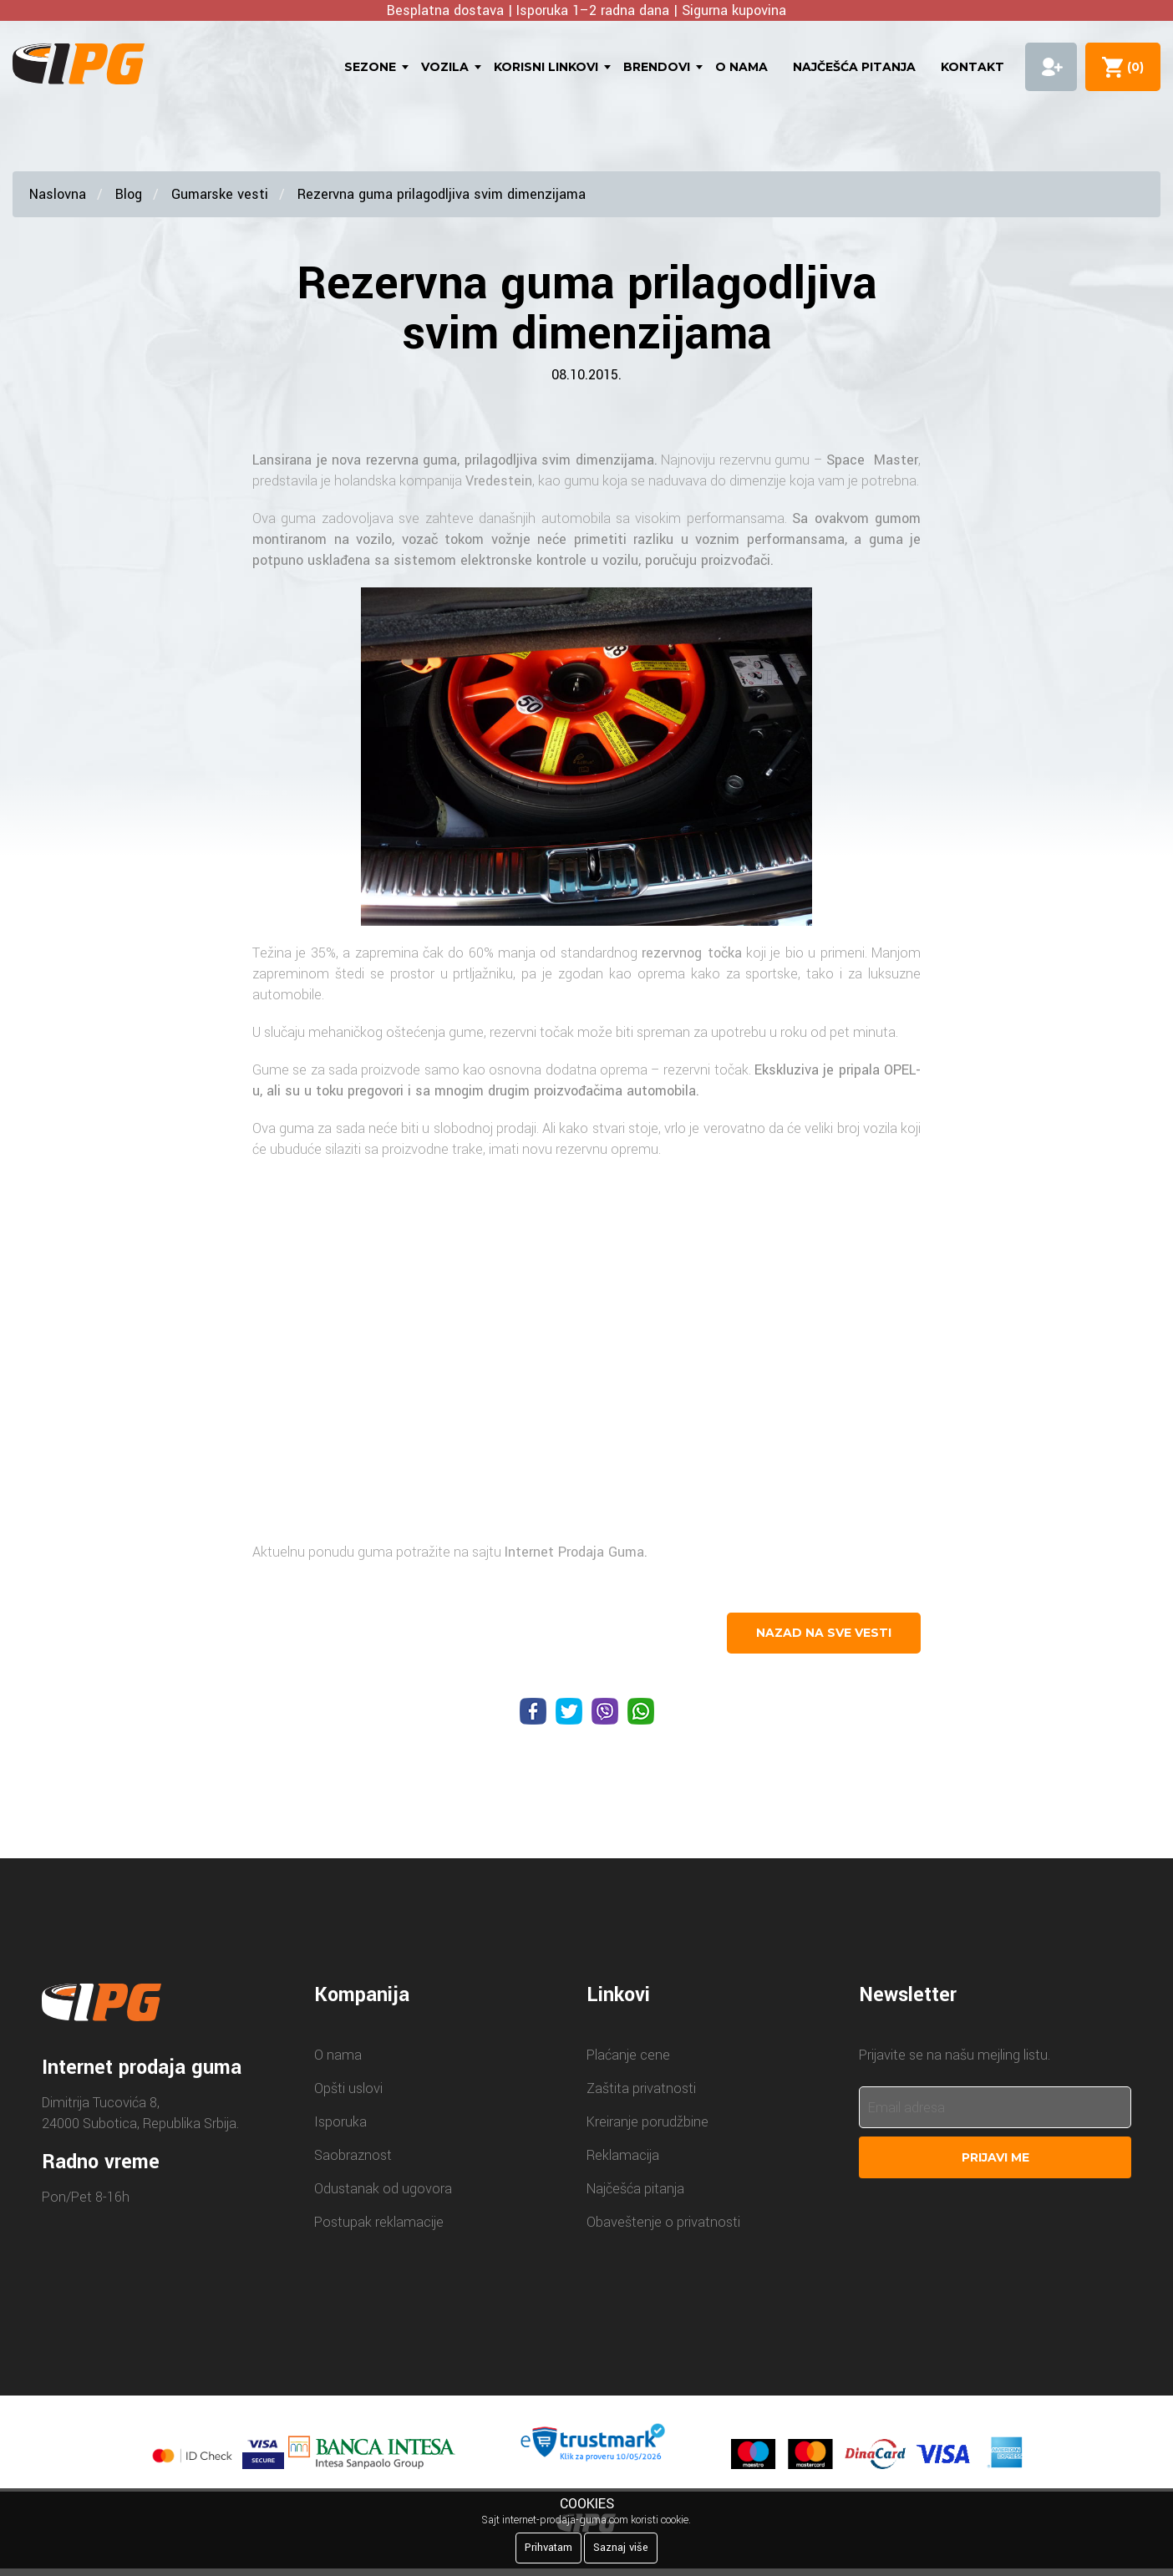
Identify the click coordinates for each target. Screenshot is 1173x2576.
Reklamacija (622, 2155)
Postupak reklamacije (379, 2222)
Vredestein (498, 480)
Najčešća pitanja (854, 66)
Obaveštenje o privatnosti (663, 2222)
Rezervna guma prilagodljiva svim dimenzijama (441, 194)
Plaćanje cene (628, 2055)
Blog (128, 194)
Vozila (445, 66)
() (1132, 66)
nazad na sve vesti (823, 1632)
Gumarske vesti (219, 194)
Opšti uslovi (348, 2088)
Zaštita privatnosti (641, 2088)
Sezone (370, 66)
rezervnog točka (691, 953)
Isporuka (340, 2121)
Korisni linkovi (546, 66)
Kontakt (972, 66)
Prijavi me (995, 2157)
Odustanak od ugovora (383, 2188)
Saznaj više (620, 2547)
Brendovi (656, 66)
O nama (741, 66)
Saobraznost (353, 2155)
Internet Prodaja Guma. (576, 1552)
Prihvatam (548, 2547)
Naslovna (57, 194)
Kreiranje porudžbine (647, 2121)
